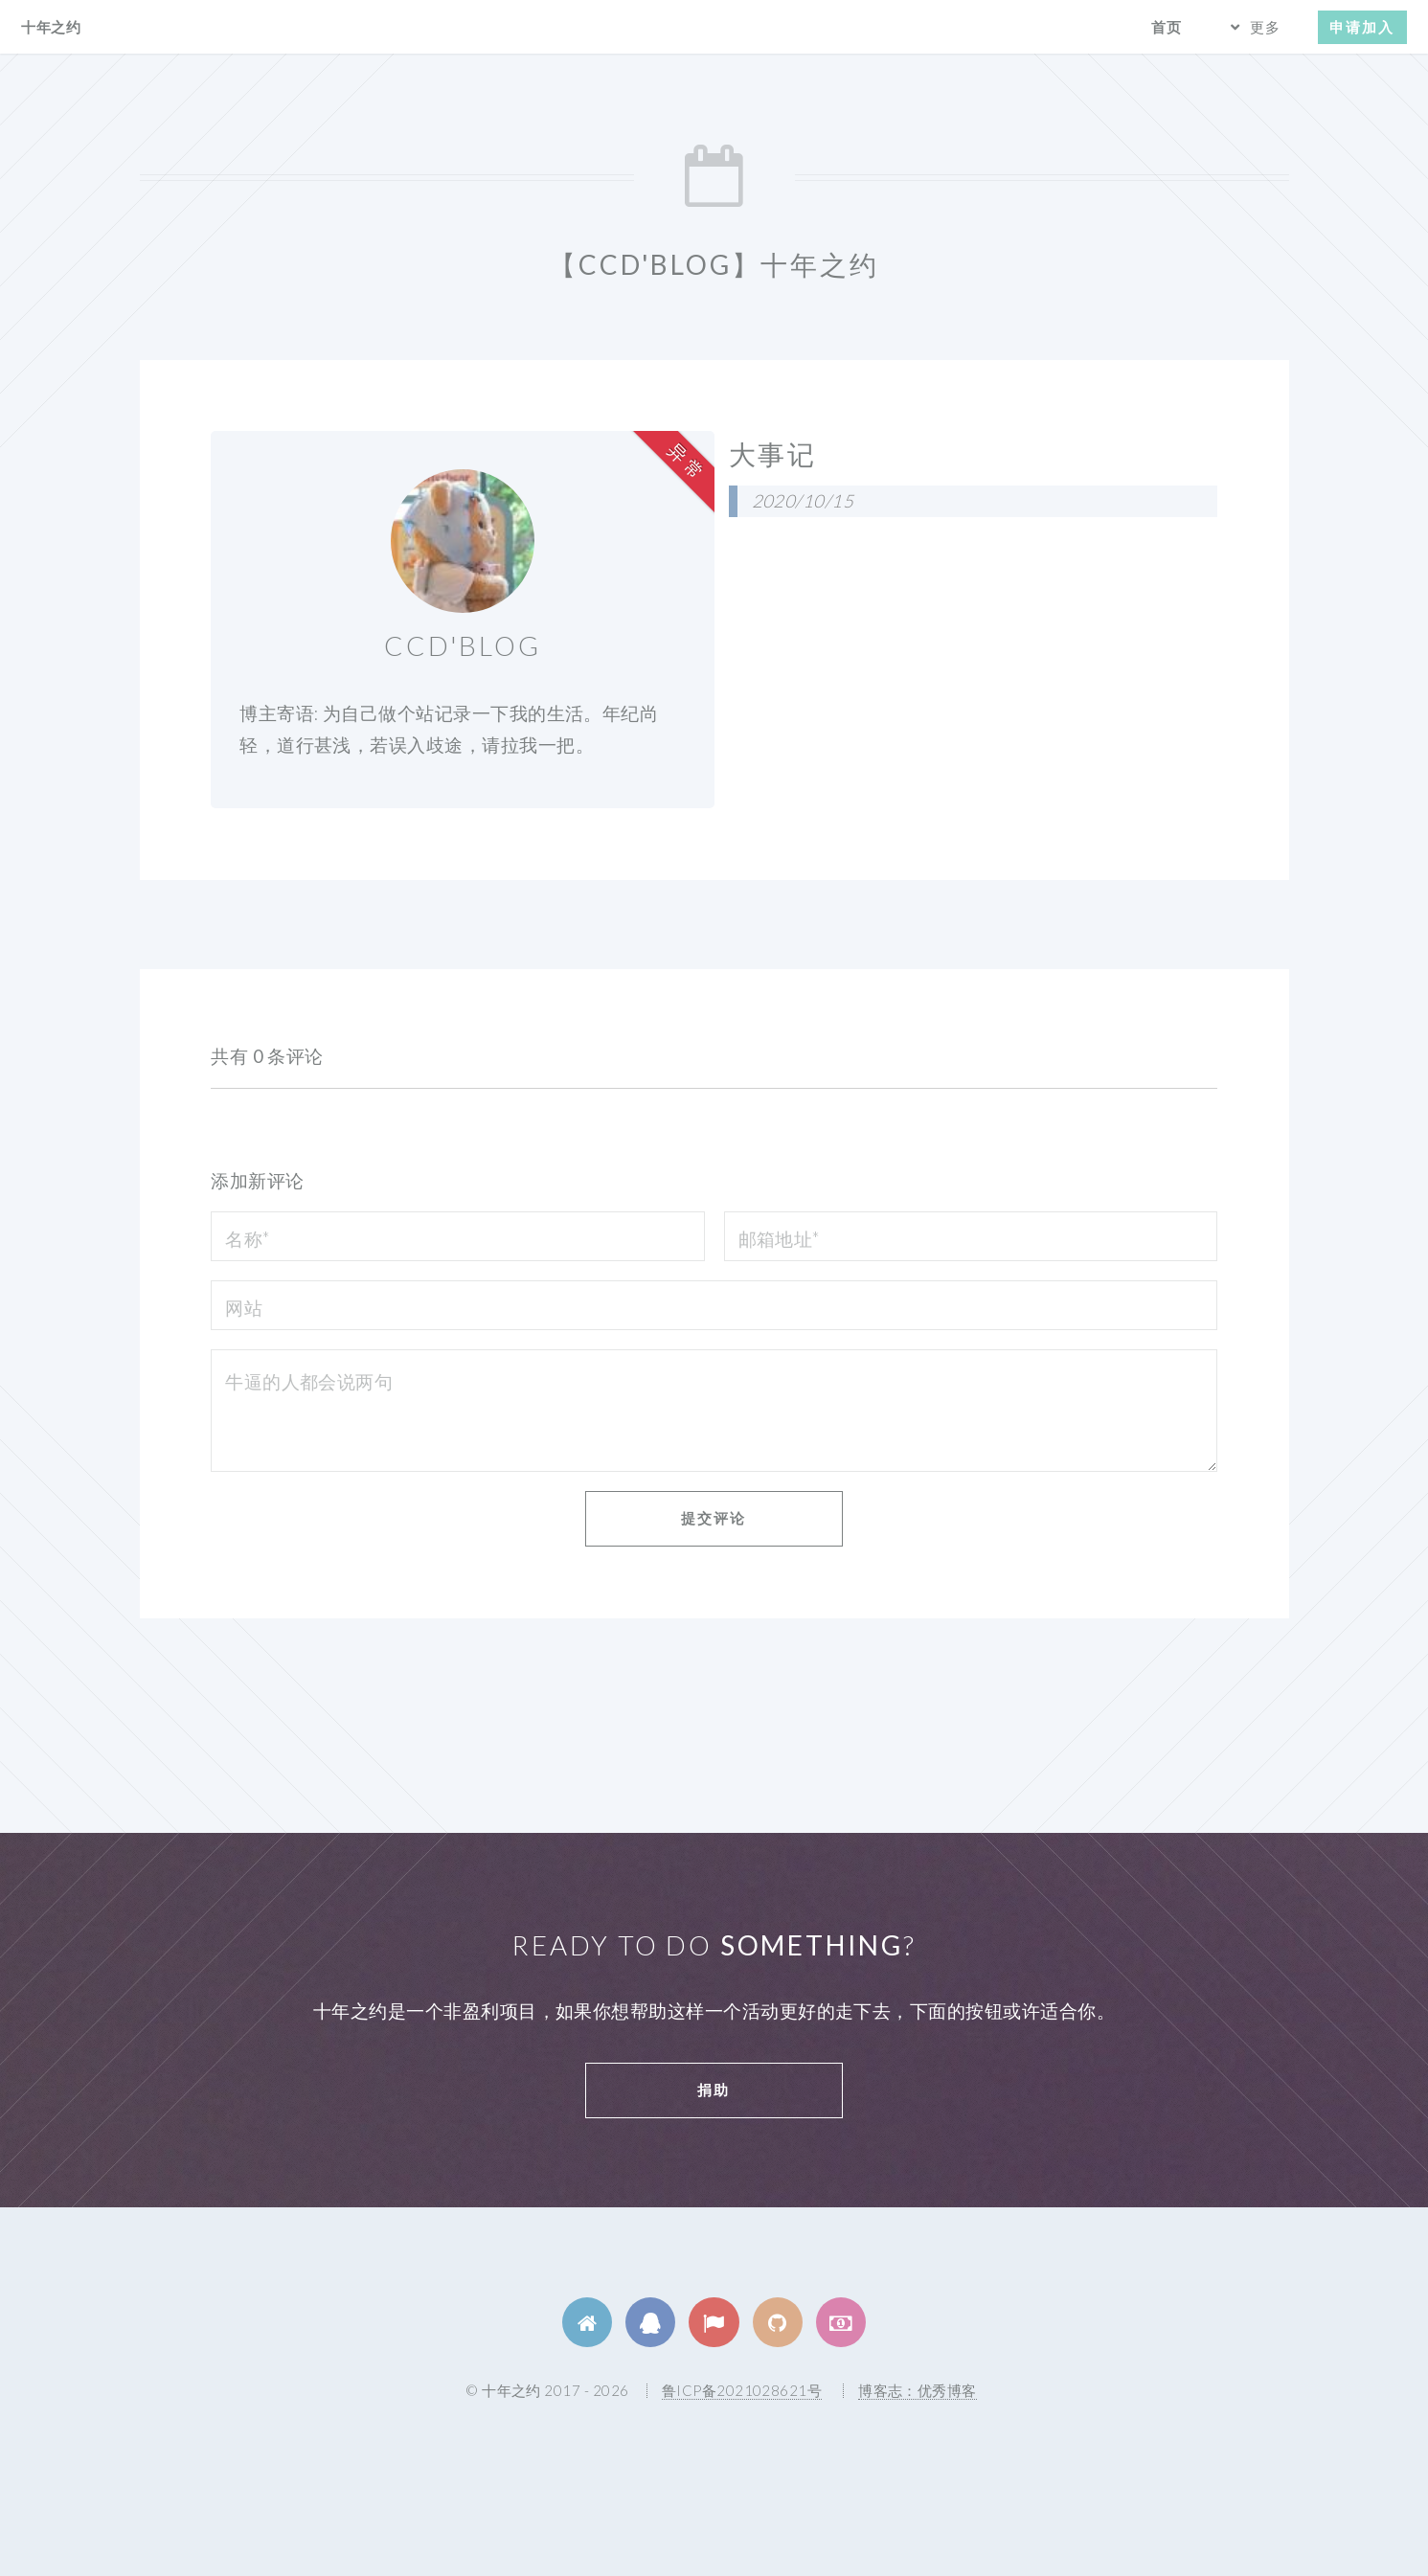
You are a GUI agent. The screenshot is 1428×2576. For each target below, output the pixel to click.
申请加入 (1361, 26)
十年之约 (50, 26)
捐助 (713, 2089)
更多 (1265, 26)
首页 (1166, 26)
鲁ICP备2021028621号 (742, 2390)
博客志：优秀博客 (917, 2390)
